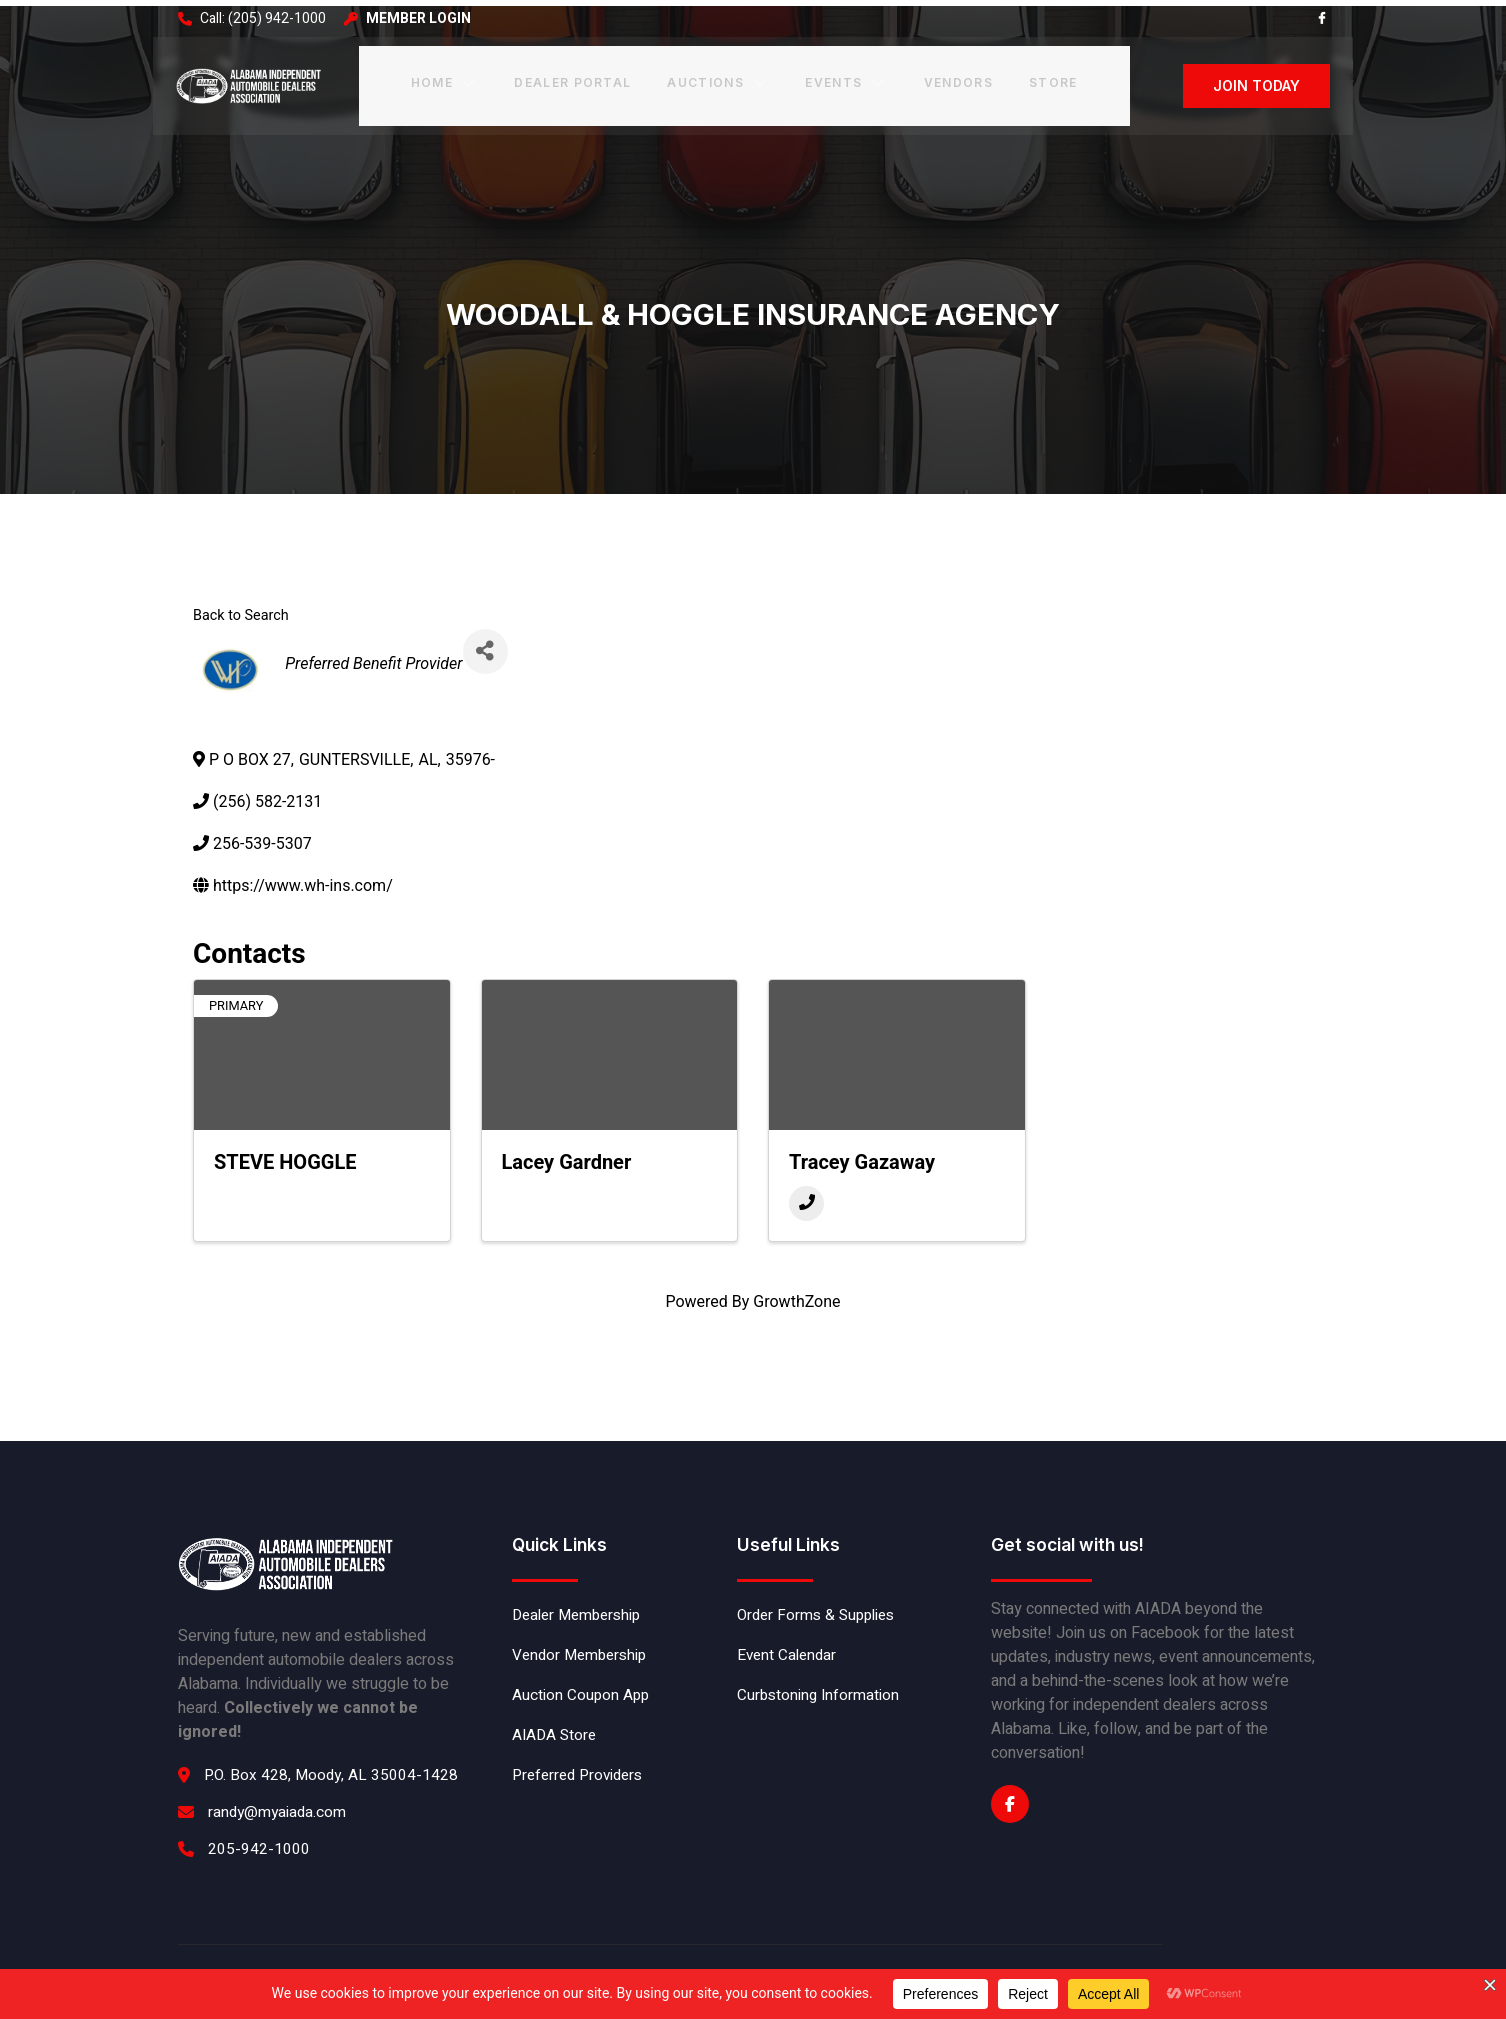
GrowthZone (796, 1290)
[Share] (487, 640)
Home (446, 78)
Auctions (718, 78)
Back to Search (241, 605)
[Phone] (806, 1192)
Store (1049, 78)
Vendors (954, 78)
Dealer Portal (572, 78)
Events (844, 78)
